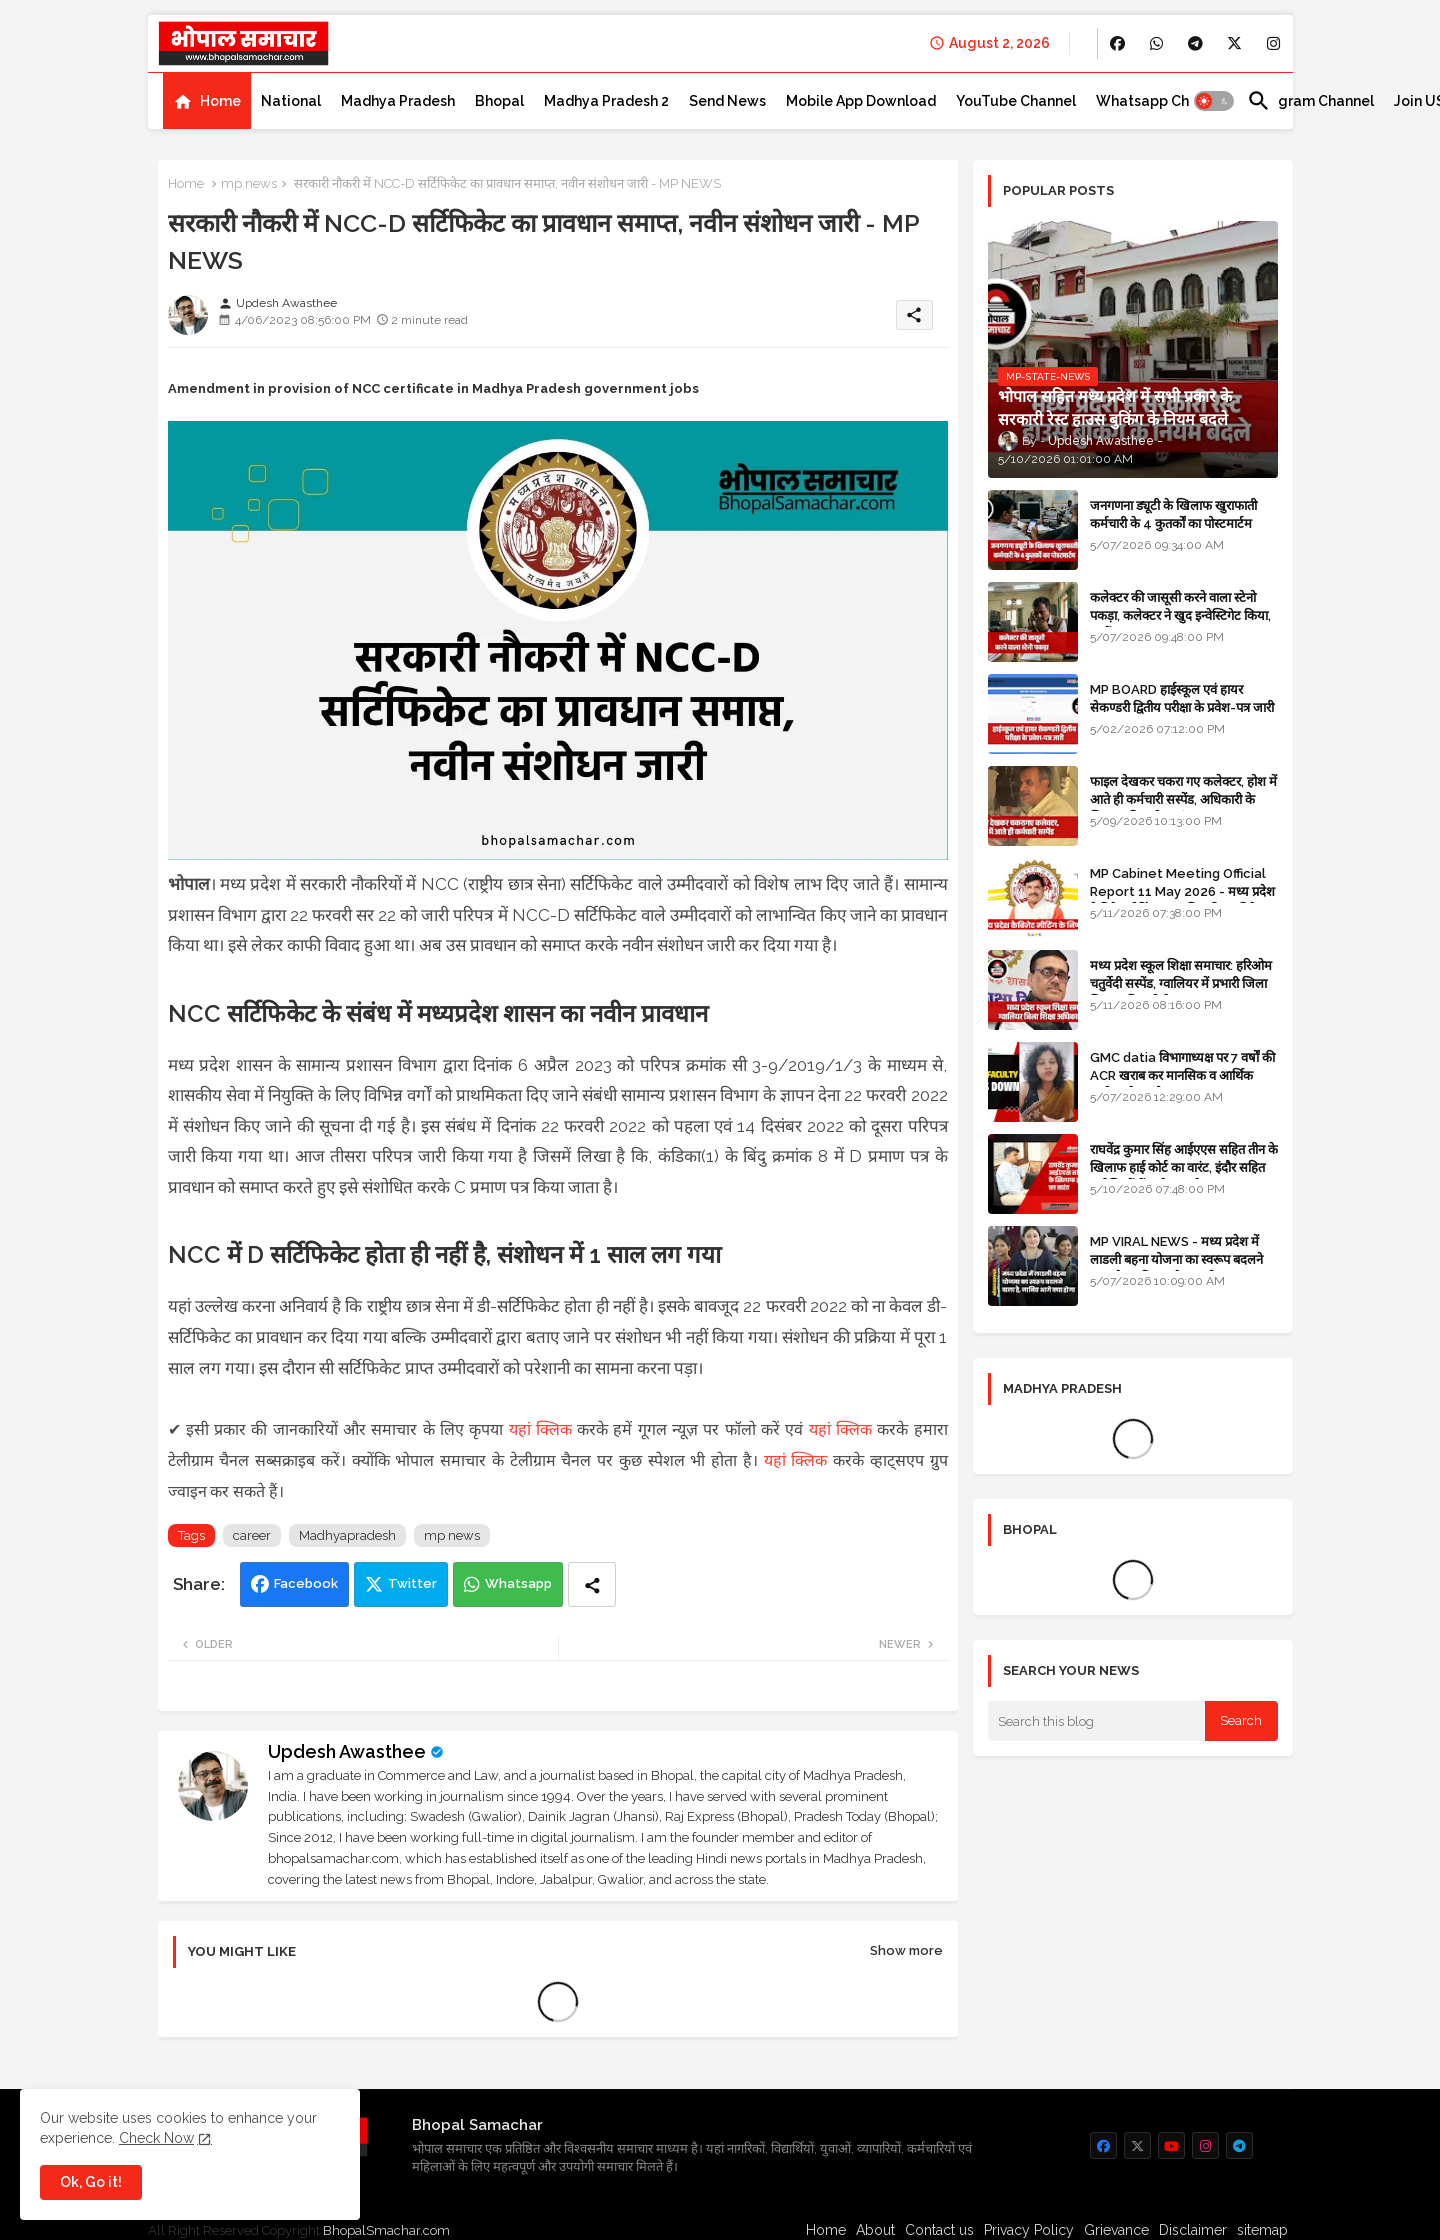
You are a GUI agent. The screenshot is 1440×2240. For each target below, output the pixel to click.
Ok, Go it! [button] (91, 2182)
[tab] (207, 101)
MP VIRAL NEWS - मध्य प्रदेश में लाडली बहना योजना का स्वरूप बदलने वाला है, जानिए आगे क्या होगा (1176, 1259)
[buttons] (1117, 43)
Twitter (412, 1583)
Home (220, 101)
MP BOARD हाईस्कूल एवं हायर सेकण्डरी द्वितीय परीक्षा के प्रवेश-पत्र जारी (1182, 698)
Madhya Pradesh (398, 101)
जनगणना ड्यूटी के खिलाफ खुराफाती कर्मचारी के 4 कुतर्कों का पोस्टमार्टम (1173, 514)
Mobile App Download (861, 101)
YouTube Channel (1016, 101)
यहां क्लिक (540, 1429)
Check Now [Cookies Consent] (156, 2138)
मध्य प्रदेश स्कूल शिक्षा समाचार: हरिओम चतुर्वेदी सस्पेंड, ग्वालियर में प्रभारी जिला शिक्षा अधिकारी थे (1181, 983)
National (291, 101)
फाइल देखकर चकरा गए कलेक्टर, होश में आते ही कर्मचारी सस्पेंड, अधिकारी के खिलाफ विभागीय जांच (1183, 799)
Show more (906, 1950)
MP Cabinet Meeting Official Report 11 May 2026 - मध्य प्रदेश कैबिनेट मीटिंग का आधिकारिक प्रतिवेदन (1182, 891)
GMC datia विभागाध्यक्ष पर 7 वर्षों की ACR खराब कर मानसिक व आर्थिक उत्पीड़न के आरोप (1182, 1075)
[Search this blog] (1097, 1721)
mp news (249, 183)
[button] (1214, 101)
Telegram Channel (1310, 101)
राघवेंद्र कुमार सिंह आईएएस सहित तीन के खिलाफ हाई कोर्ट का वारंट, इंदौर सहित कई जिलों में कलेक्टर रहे (1184, 1167)
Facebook (306, 1583)
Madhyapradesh (347, 1535)
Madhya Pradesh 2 (606, 101)
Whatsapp (518, 1583)
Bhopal (499, 101)
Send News (727, 101)
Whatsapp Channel (1161, 101)
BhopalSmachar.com (386, 2230)
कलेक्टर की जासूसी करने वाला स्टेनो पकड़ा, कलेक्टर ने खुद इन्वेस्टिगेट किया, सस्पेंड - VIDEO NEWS (1180, 615)
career (252, 1535)
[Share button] (592, 1584)
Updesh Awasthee (347, 1751)
